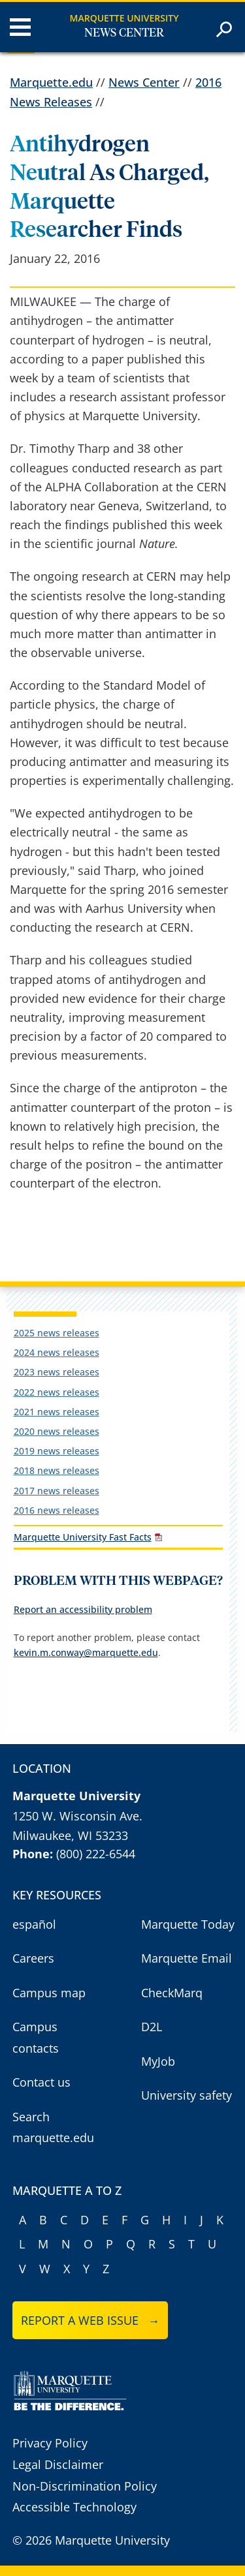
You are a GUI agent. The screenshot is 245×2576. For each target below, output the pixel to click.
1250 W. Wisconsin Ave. (77, 1816)
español (34, 1924)
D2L (151, 2026)
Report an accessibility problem (83, 1609)
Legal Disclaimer (57, 2464)
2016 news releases (56, 1510)
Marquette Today (188, 1924)
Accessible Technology (74, 2507)
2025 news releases (56, 1332)
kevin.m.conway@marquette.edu (86, 1652)
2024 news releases (56, 1352)
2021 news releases (56, 1411)
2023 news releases (56, 1372)
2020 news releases (56, 1431)
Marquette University (124, 18)
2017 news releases (56, 1490)
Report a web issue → (90, 2320)
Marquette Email (186, 1958)
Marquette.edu (51, 82)
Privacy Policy (50, 2443)
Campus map (49, 1993)
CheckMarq (172, 1993)
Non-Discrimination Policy (84, 2486)
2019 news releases (56, 1451)
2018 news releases (56, 1470)
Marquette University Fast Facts (83, 1537)
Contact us (41, 2082)
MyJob (158, 2061)
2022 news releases (56, 1392)
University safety (186, 2095)
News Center (124, 33)
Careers (33, 1958)
